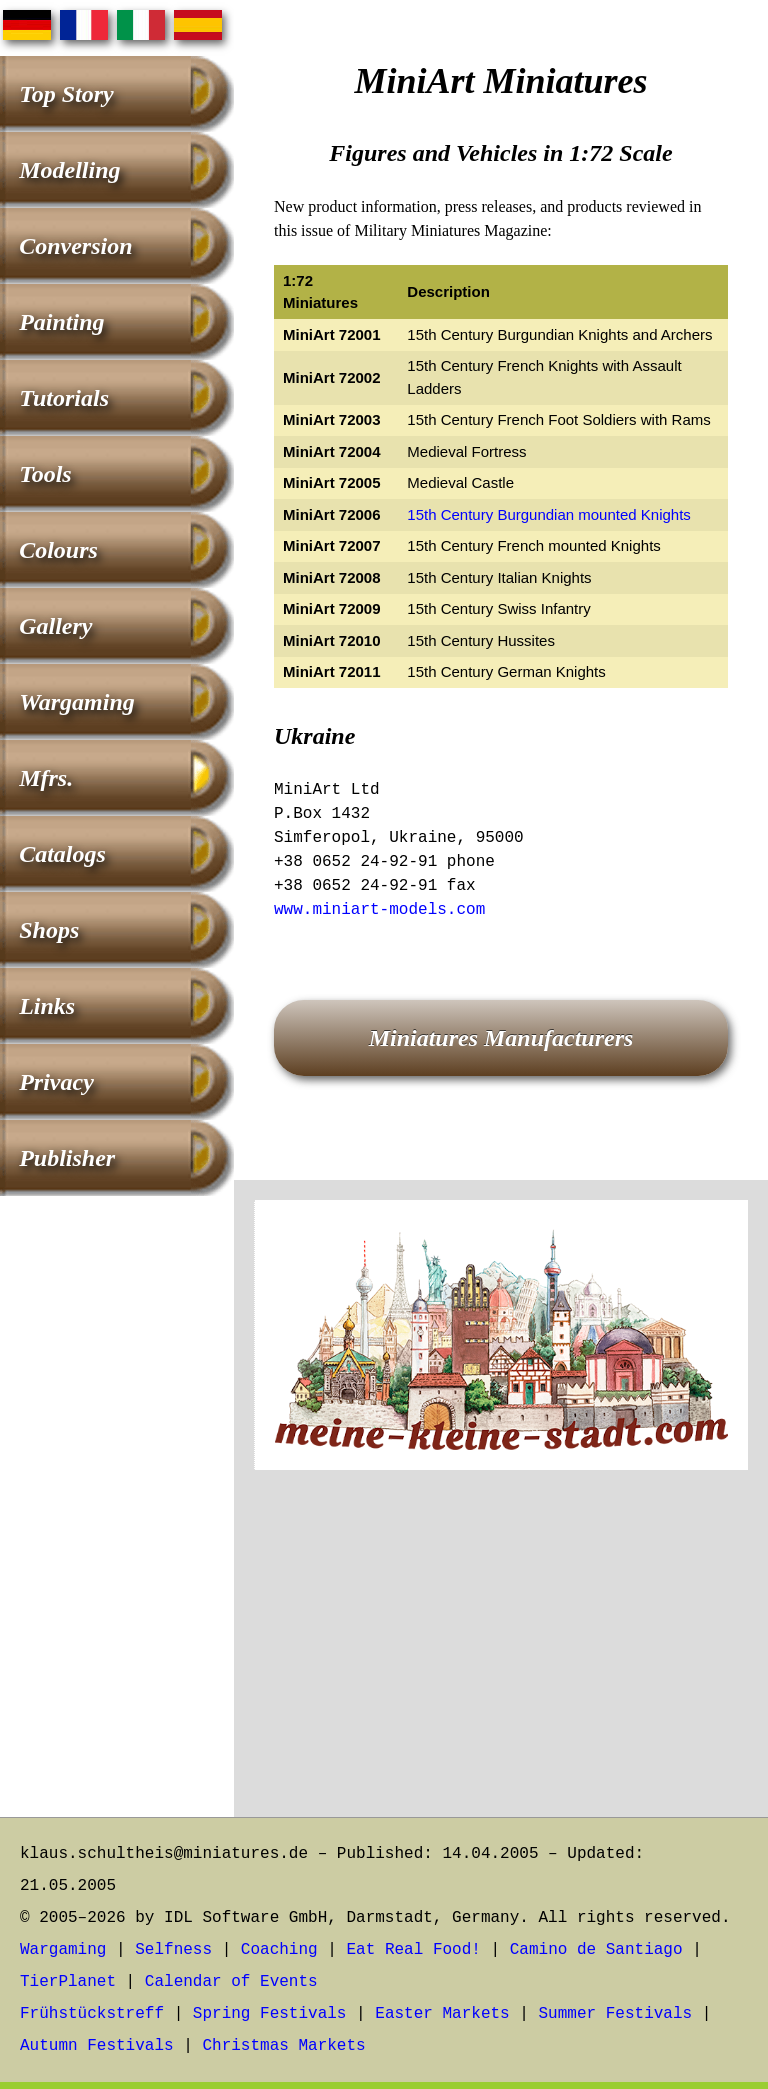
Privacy (56, 1082)
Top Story (66, 94)
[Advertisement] (501, 1657)
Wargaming (77, 702)
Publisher (67, 1158)
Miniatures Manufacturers (501, 1038)
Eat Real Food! (413, 1950)
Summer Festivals (616, 2014)
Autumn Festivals (97, 2046)
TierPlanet (68, 1982)
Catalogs (62, 854)
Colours (58, 550)
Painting (61, 322)
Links (47, 1006)
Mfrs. (46, 778)
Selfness (173, 1950)
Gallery (55, 626)
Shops (49, 930)
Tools (45, 474)
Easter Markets (442, 2014)
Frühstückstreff (92, 2014)
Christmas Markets (283, 2046)
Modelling (69, 170)
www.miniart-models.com (379, 910)
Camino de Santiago (596, 1950)
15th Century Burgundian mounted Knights (549, 514)
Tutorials (64, 398)
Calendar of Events (231, 1982)
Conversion (75, 246)
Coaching (279, 1950)
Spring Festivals (270, 2014)
